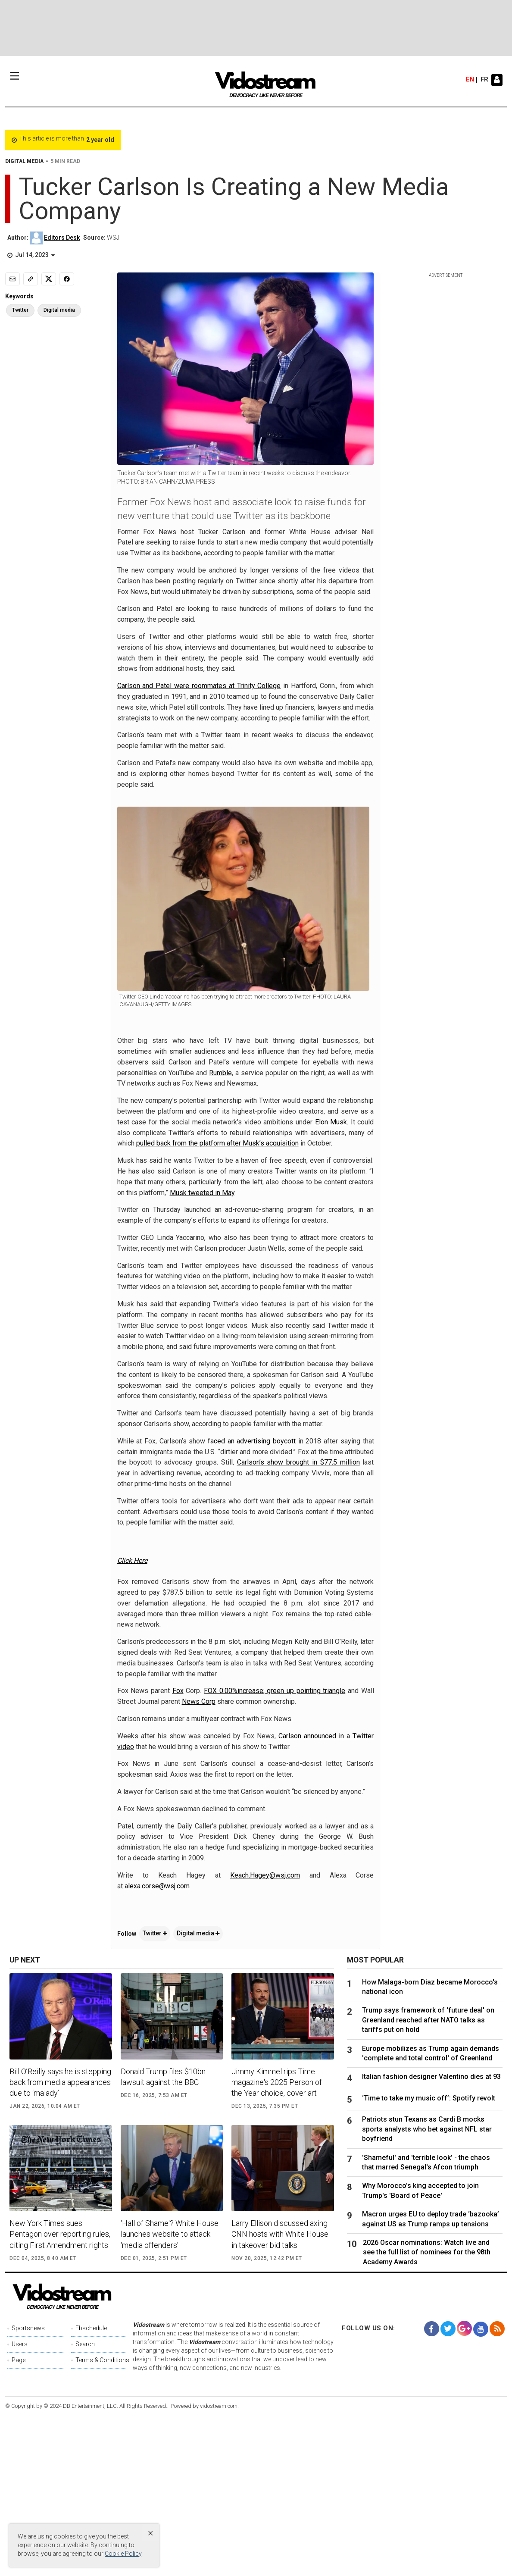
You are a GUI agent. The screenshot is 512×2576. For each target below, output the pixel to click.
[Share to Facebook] (66, 278)
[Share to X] (48, 278)
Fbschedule (91, 2488)
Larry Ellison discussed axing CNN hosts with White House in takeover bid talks (279, 2394)
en (470, 80)
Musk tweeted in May (202, 1193)
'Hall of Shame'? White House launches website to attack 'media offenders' (170, 2394)
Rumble (220, 1073)
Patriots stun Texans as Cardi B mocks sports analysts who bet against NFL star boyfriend (427, 2290)
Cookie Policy (123, 2553)
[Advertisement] (256, 28)
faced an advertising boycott (252, 1441)
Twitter (155, 2094)
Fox (178, 1851)
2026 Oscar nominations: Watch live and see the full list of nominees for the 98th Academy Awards (426, 2413)
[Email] (12, 278)
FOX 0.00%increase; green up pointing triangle (274, 1851)
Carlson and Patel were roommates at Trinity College (199, 686)
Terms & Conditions (101, 2520)
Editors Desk (62, 237)
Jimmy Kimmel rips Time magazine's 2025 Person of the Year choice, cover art (276, 2242)
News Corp (198, 1862)
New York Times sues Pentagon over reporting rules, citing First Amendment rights (59, 2394)
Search (85, 2504)
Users (20, 2504)
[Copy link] (30, 278)
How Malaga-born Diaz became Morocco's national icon (430, 2147)
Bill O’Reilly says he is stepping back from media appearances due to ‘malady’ (60, 2242)
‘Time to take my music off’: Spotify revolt (428, 2259)
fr (484, 80)
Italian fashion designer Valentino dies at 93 (431, 2237)
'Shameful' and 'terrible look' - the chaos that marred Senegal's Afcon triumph (426, 2323)
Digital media (198, 2094)
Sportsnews (28, 2488)
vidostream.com (218, 2566)
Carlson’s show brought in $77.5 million (298, 1462)
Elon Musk (331, 1122)
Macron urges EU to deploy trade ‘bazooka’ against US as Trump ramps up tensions (430, 2379)
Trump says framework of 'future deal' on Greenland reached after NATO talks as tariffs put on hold (428, 2180)
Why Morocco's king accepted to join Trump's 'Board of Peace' (420, 2351)
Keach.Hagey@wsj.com (265, 2036)
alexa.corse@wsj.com (157, 2046)
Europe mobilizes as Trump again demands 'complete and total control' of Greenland (430, 2213)
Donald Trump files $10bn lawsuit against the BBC (163, 2237)
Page (18, 2520)
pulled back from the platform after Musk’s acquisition (217, 1143)
